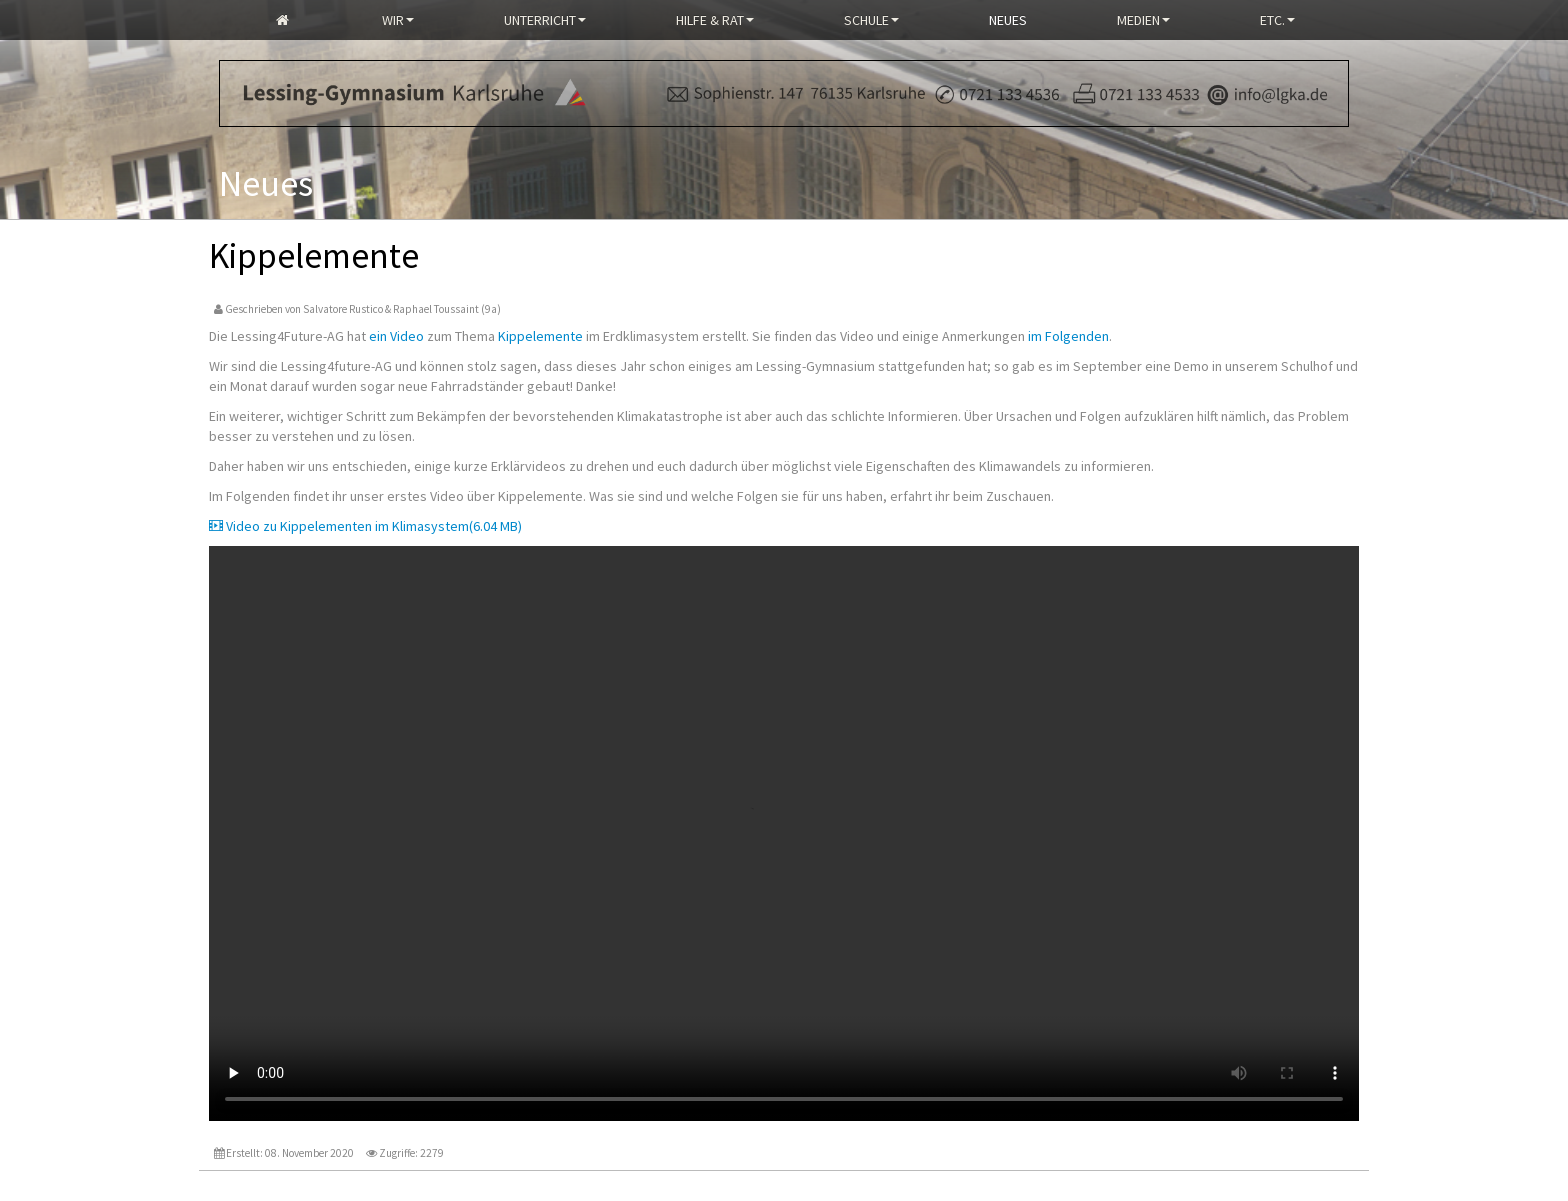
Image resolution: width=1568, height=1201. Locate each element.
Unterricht (545, 20)
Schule (871, 20)
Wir (398, 20)
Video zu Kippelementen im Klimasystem (365, 526)
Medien (1143, 20)
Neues (1008, 20)
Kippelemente (540, 336)
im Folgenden (1068, 336)
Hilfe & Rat (715, 20)
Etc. (1277, 20)
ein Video (396, 336)
